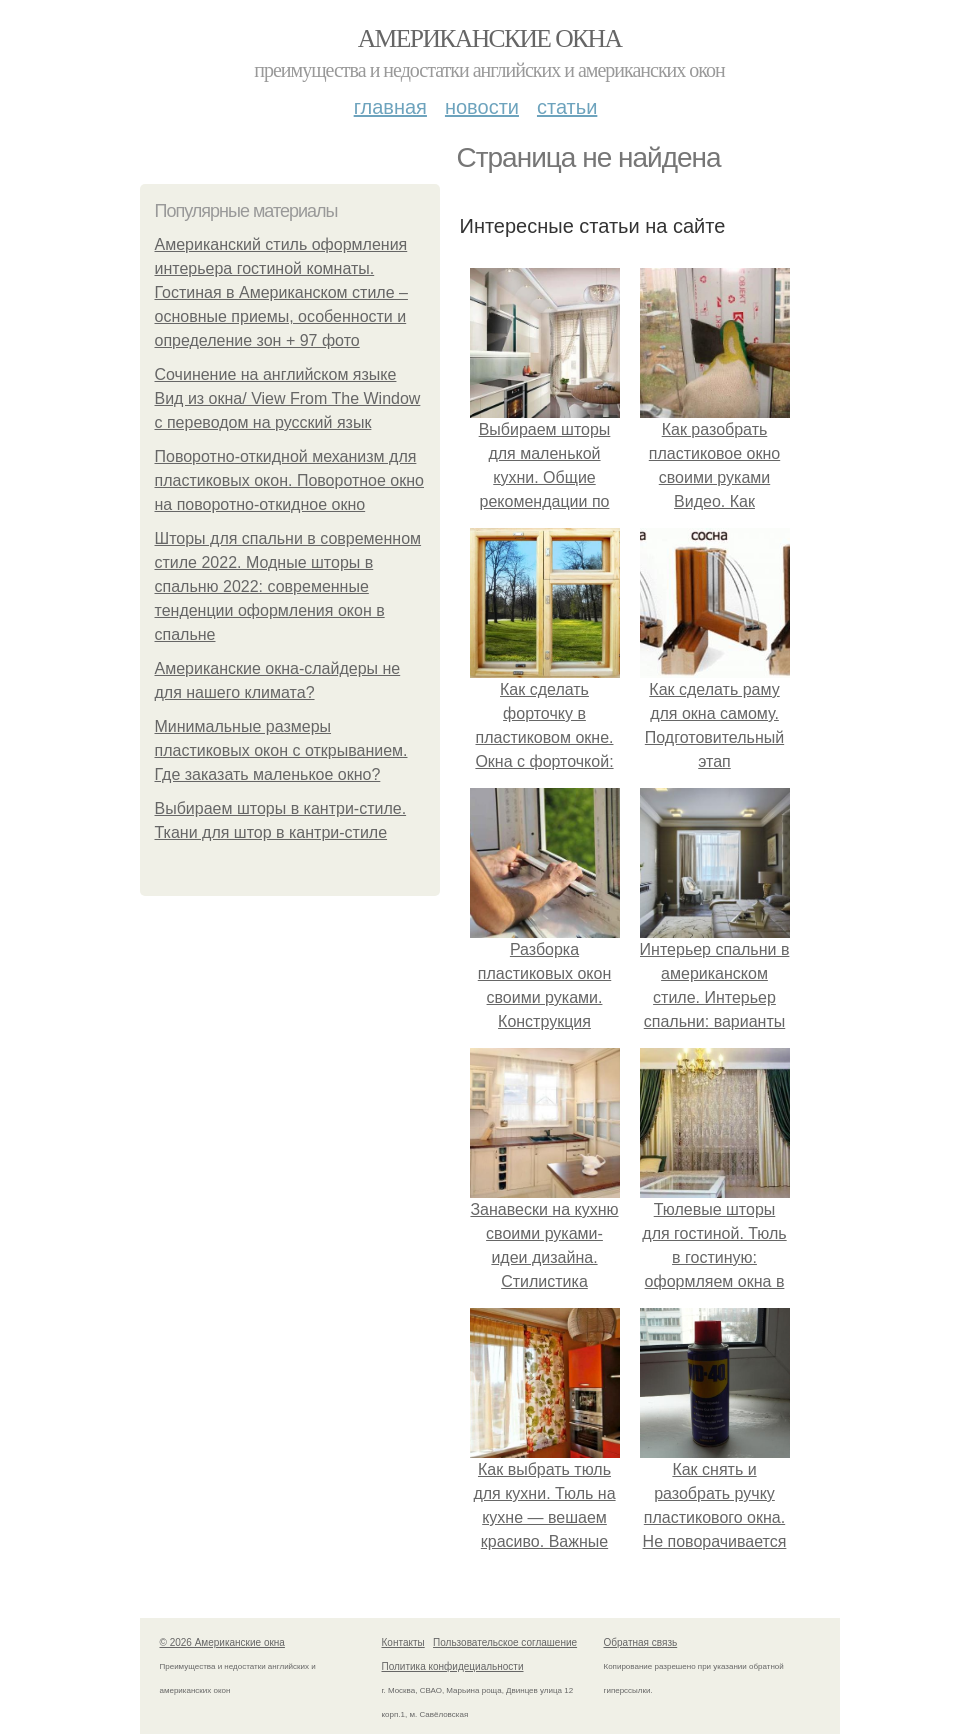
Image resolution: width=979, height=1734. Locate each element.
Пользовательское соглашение (505, 1642)
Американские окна (490, 38)
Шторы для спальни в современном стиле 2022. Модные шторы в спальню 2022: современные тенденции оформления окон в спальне (288, 586)
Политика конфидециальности (453, 1666)
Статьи (567, 107)
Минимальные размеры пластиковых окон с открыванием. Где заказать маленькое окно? (281, 750)
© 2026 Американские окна (222, 1642)
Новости (482, 107)
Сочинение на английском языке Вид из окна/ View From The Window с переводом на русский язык (288, 398)
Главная (390, 107)
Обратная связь (641, 1642)
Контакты (403, 1642)
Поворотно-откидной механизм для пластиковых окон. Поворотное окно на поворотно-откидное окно (290, 480)
